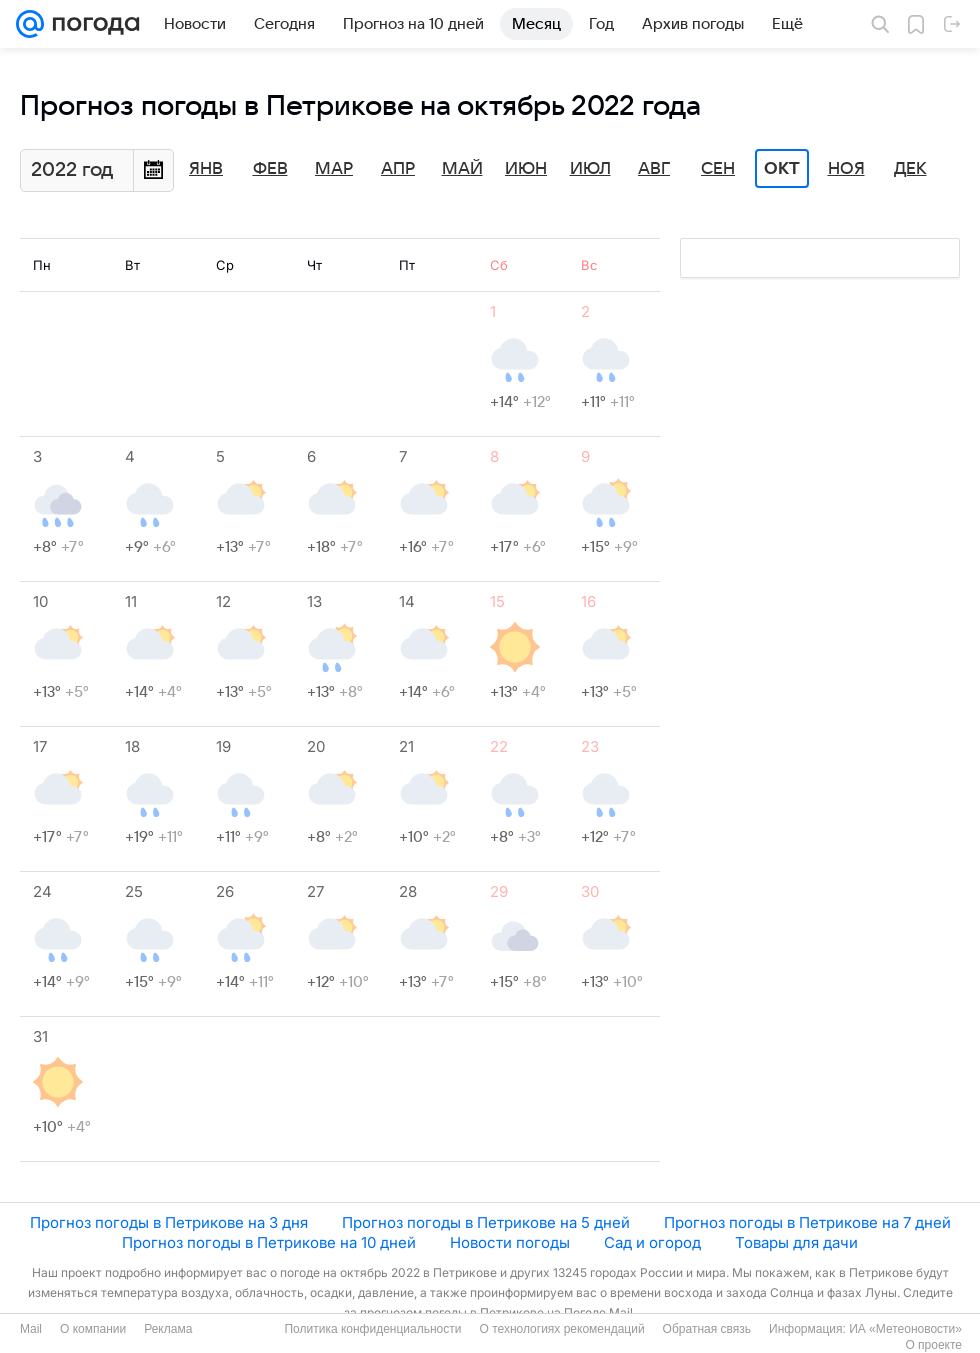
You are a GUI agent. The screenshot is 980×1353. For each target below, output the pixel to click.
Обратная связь (707, 1329)
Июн (526, 169)
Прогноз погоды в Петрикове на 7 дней (807, 1222)
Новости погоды (510, 1242)
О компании (93, 1329)
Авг (654, 169)
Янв (206, 169)
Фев (270, 169)
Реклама (168, 1329)
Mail (31, 1329)
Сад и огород (652, 1242)
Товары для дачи (796, 1242)
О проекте (933, 1345)
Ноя (846, 169)
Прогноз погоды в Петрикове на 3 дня (169, 1222)
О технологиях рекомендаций (561, 1329)
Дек (910, 169)
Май (462, 169)
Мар (334, 169)
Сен (718, 169)
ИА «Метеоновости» (905, 1329)
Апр (398, 169)
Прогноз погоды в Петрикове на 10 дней (269, 1242)
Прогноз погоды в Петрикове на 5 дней (486, 1222)
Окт (782, 169)
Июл (590, 169)
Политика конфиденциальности (372, 1329)
